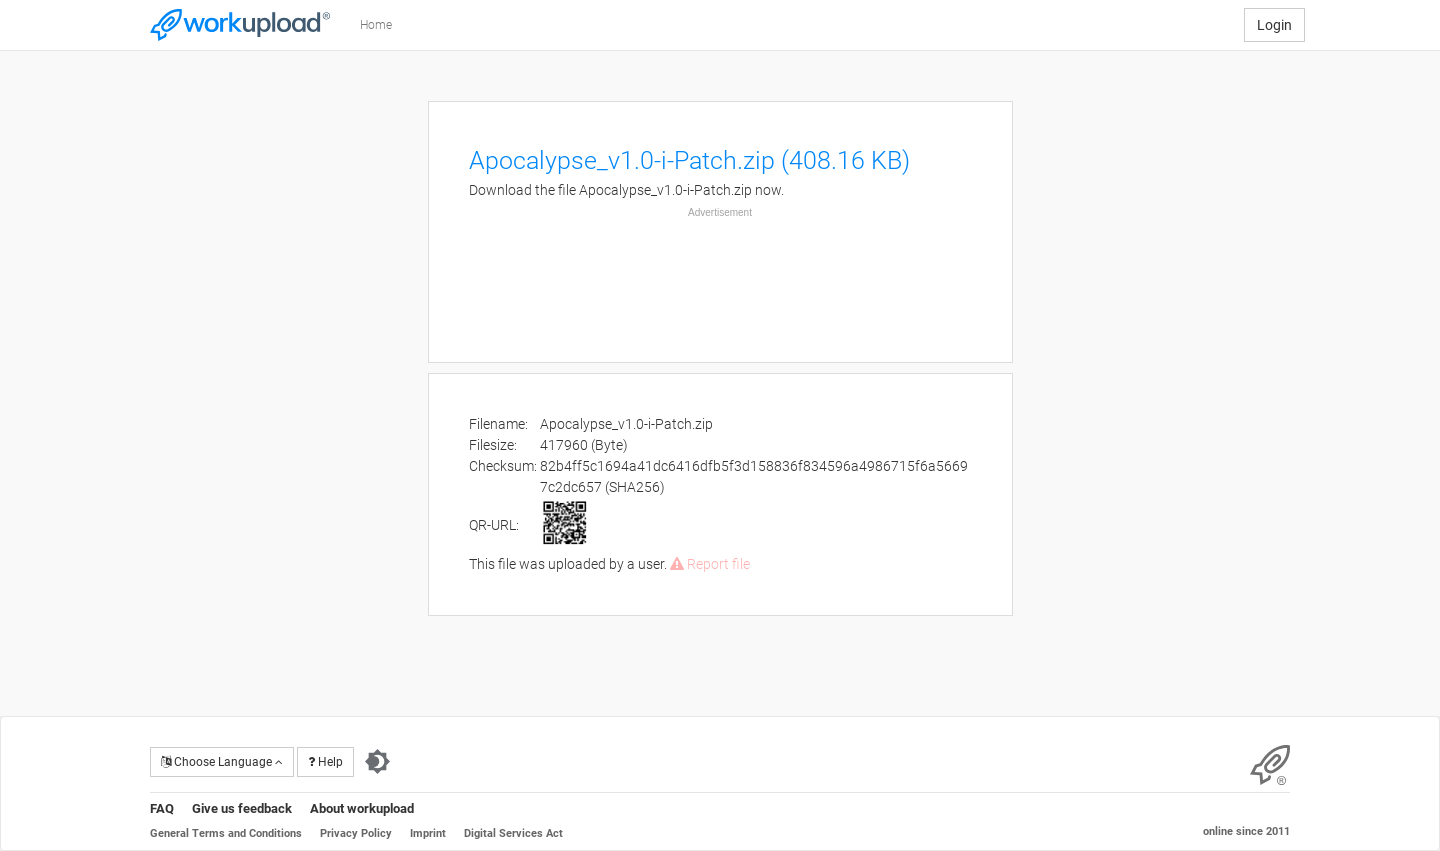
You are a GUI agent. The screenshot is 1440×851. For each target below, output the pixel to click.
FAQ (162, 808)
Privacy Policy (356, 833)
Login (1274, 25)
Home (376, 25)
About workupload (362, 808)
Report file (710, 564)
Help (325, 762)
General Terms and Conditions (226, 833)
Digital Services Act (513, 833)
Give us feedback (242, 808)
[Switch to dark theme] (377, 762)
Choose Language (222, 762)
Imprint (428, 833)
